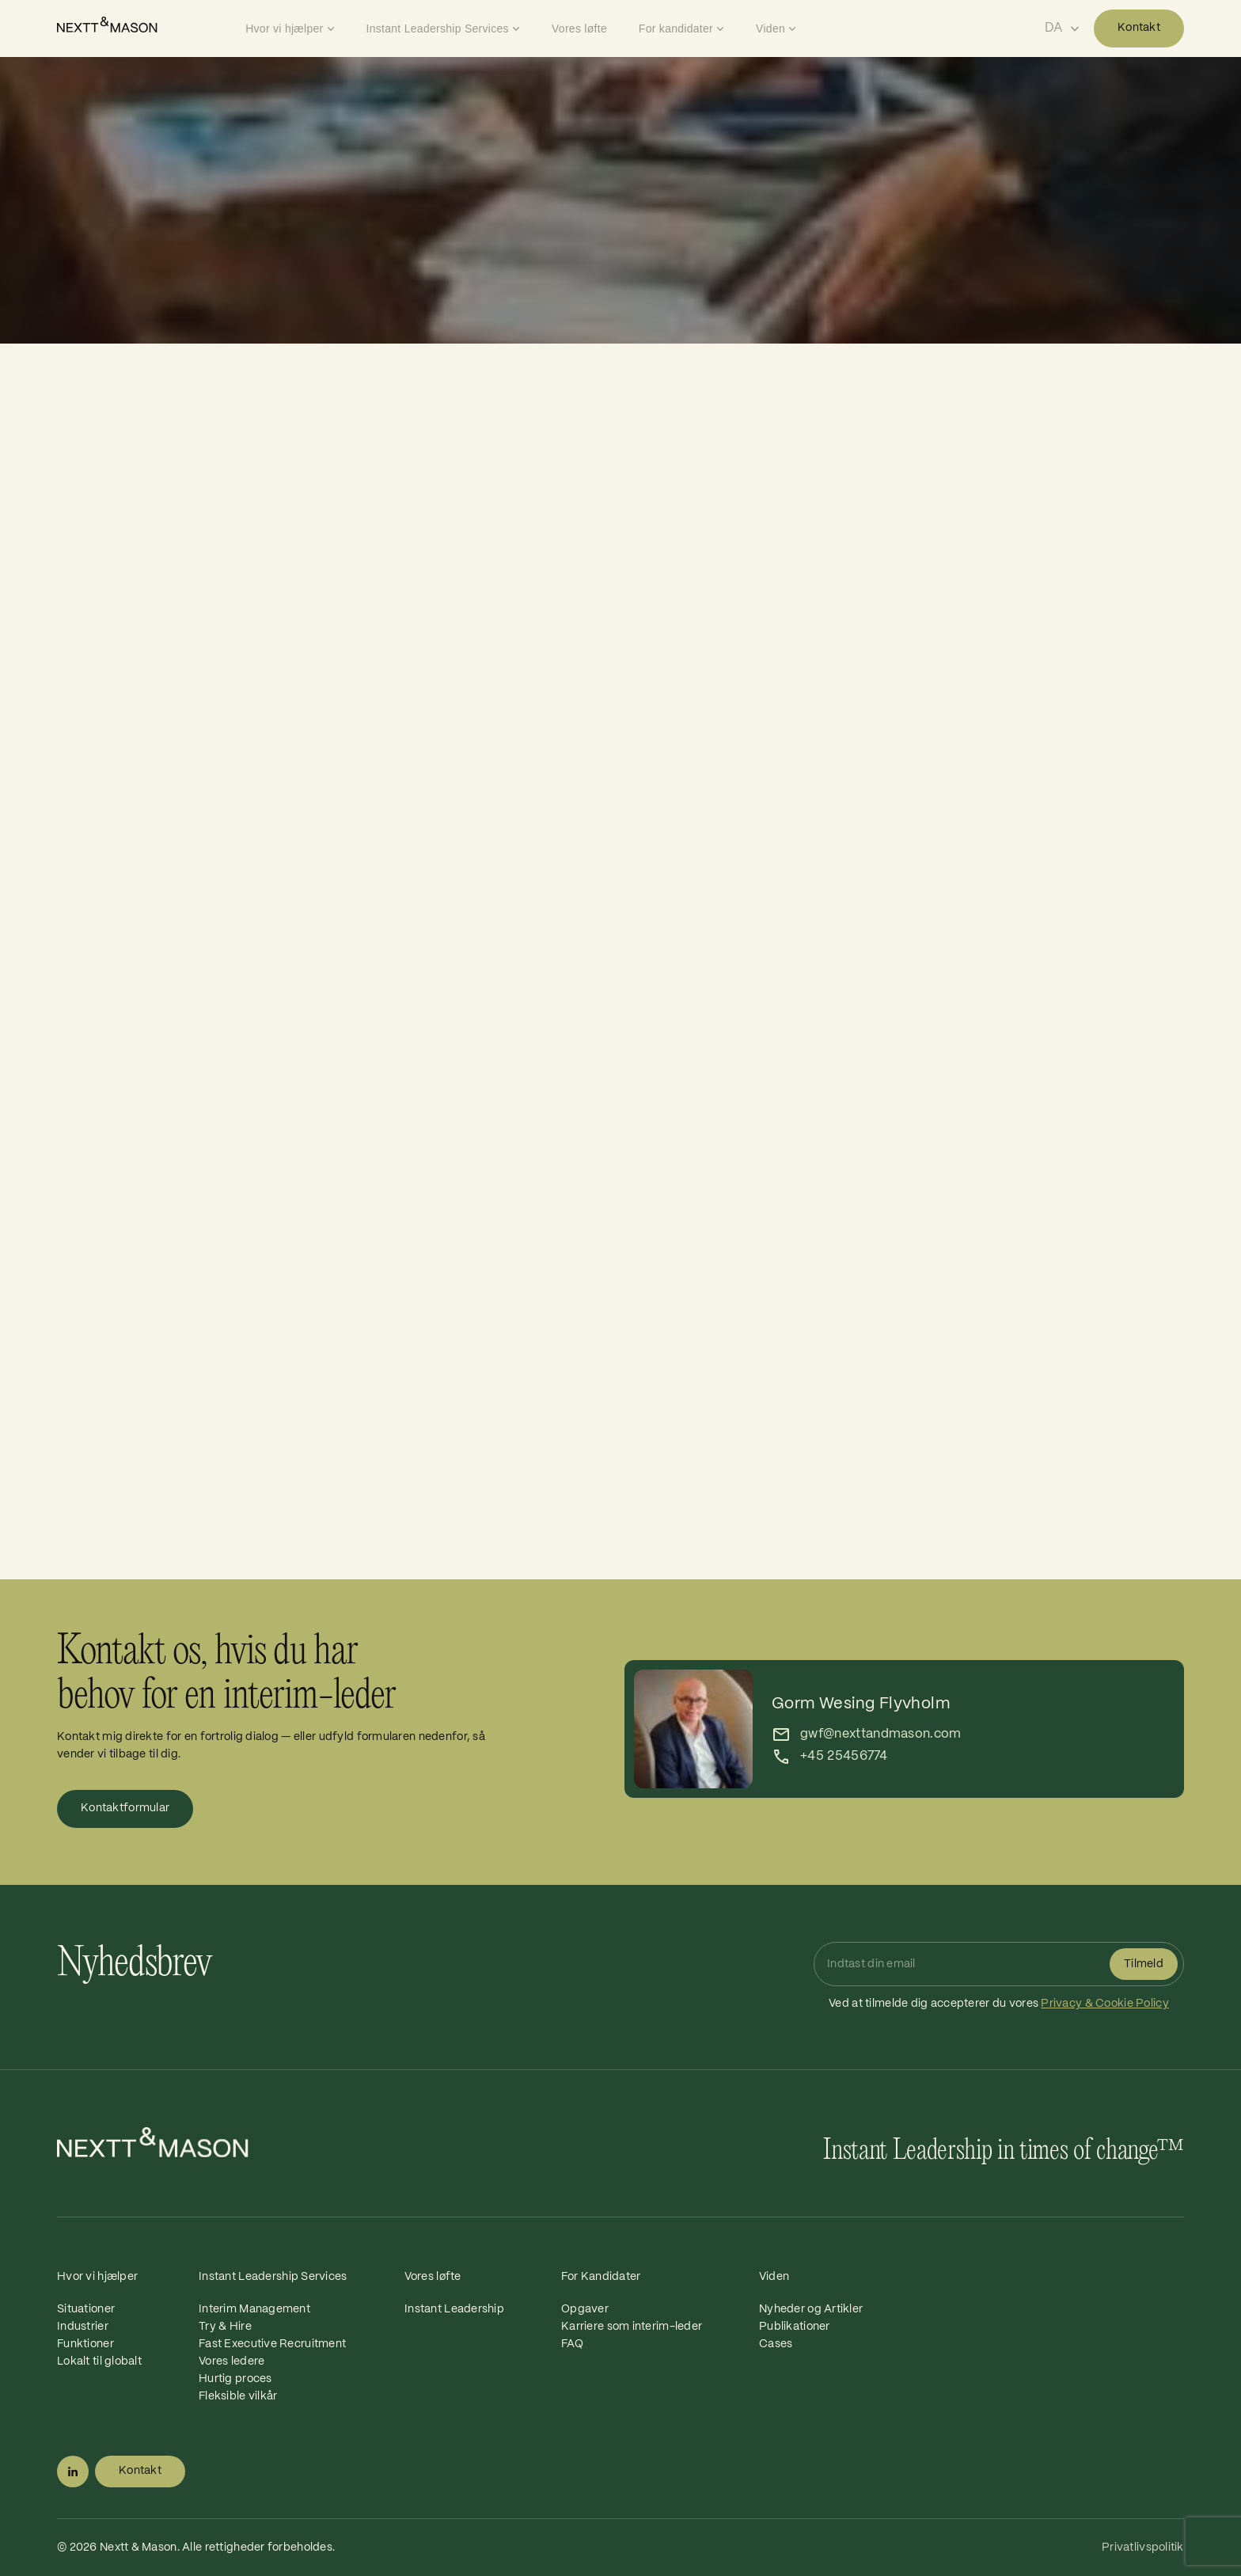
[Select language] (1062, 28)
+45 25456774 (843, 1756)
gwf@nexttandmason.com (881, 1734)
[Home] (147, 24)
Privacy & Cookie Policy (1104, 2003)
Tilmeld (1143, 1964)
